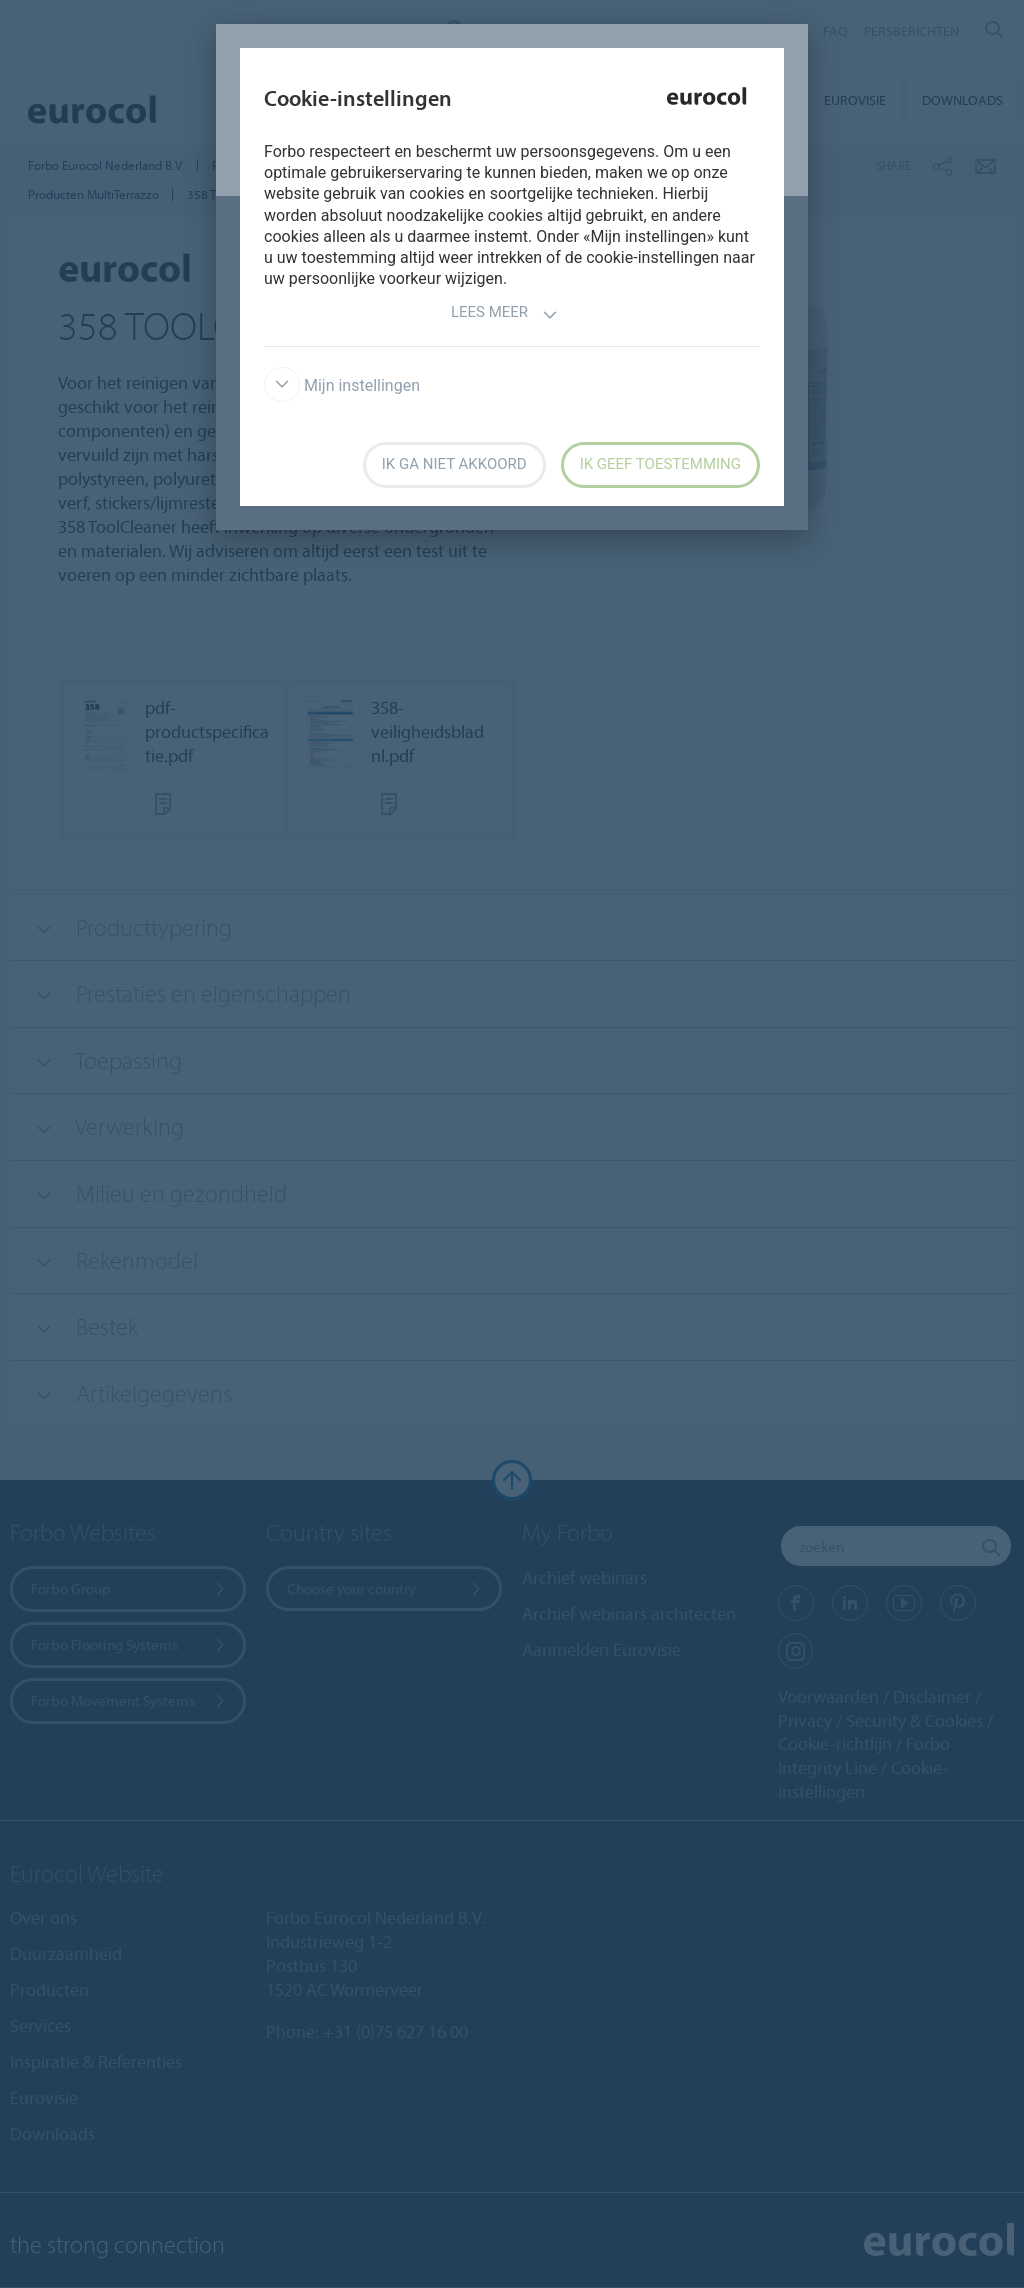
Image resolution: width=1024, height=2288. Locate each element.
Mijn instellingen (342, 385)
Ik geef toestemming (660, 464)
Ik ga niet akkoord (454, 464)
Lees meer (504, 314)
